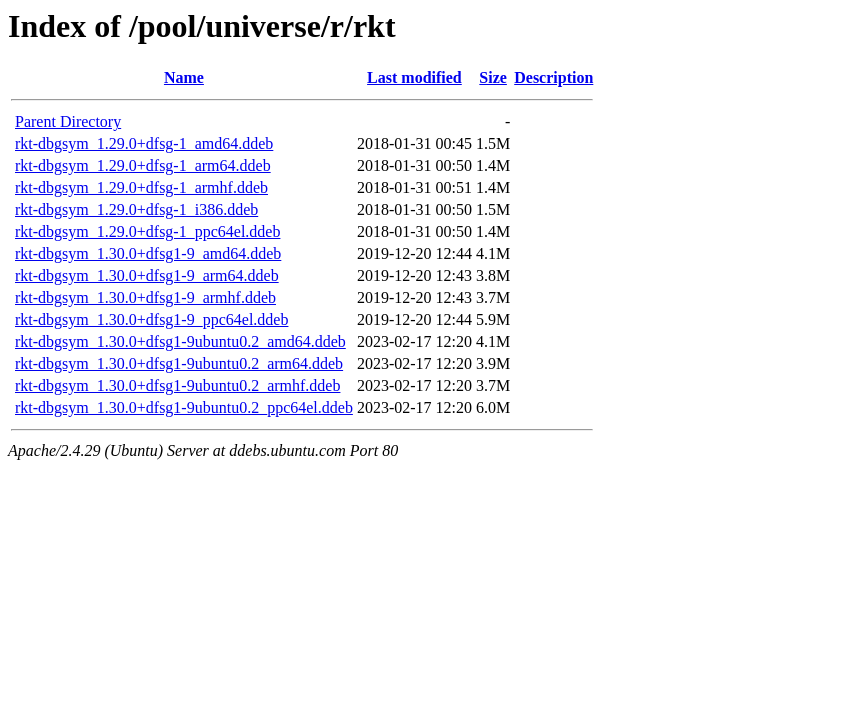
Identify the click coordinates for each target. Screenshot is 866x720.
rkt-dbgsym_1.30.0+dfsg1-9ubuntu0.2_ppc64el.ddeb (184, 407)
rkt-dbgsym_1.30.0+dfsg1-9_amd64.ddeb (148, 253)
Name (184, 77)
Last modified (414, 77)
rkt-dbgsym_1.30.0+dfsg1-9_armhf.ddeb (145, 297)
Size (493, 77)
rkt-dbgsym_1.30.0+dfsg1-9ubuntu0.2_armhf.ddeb (177, 385)
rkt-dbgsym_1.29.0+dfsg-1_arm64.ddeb (143, 165)
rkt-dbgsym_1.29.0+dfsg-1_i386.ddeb (136, 209)
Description (553, 77)
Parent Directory (68, 121)
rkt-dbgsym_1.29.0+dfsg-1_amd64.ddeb (144, 143)
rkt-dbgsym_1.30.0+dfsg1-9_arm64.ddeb (147, 275)
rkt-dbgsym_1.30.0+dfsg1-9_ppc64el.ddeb (151, 319)
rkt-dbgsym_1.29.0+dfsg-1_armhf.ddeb (141, 187)
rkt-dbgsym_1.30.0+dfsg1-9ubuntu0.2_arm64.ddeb (179, 363)
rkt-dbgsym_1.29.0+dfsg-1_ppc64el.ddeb (147, 231)
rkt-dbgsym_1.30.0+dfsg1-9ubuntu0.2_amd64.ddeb (180, 341)
